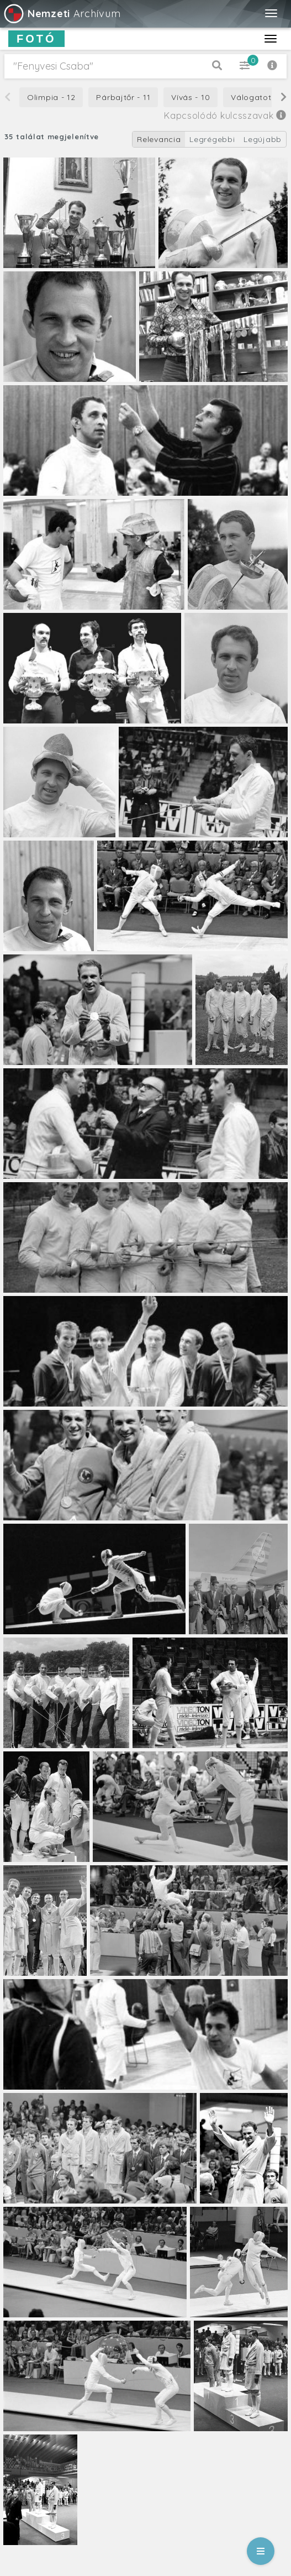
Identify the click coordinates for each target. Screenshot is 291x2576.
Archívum (61, 13)
